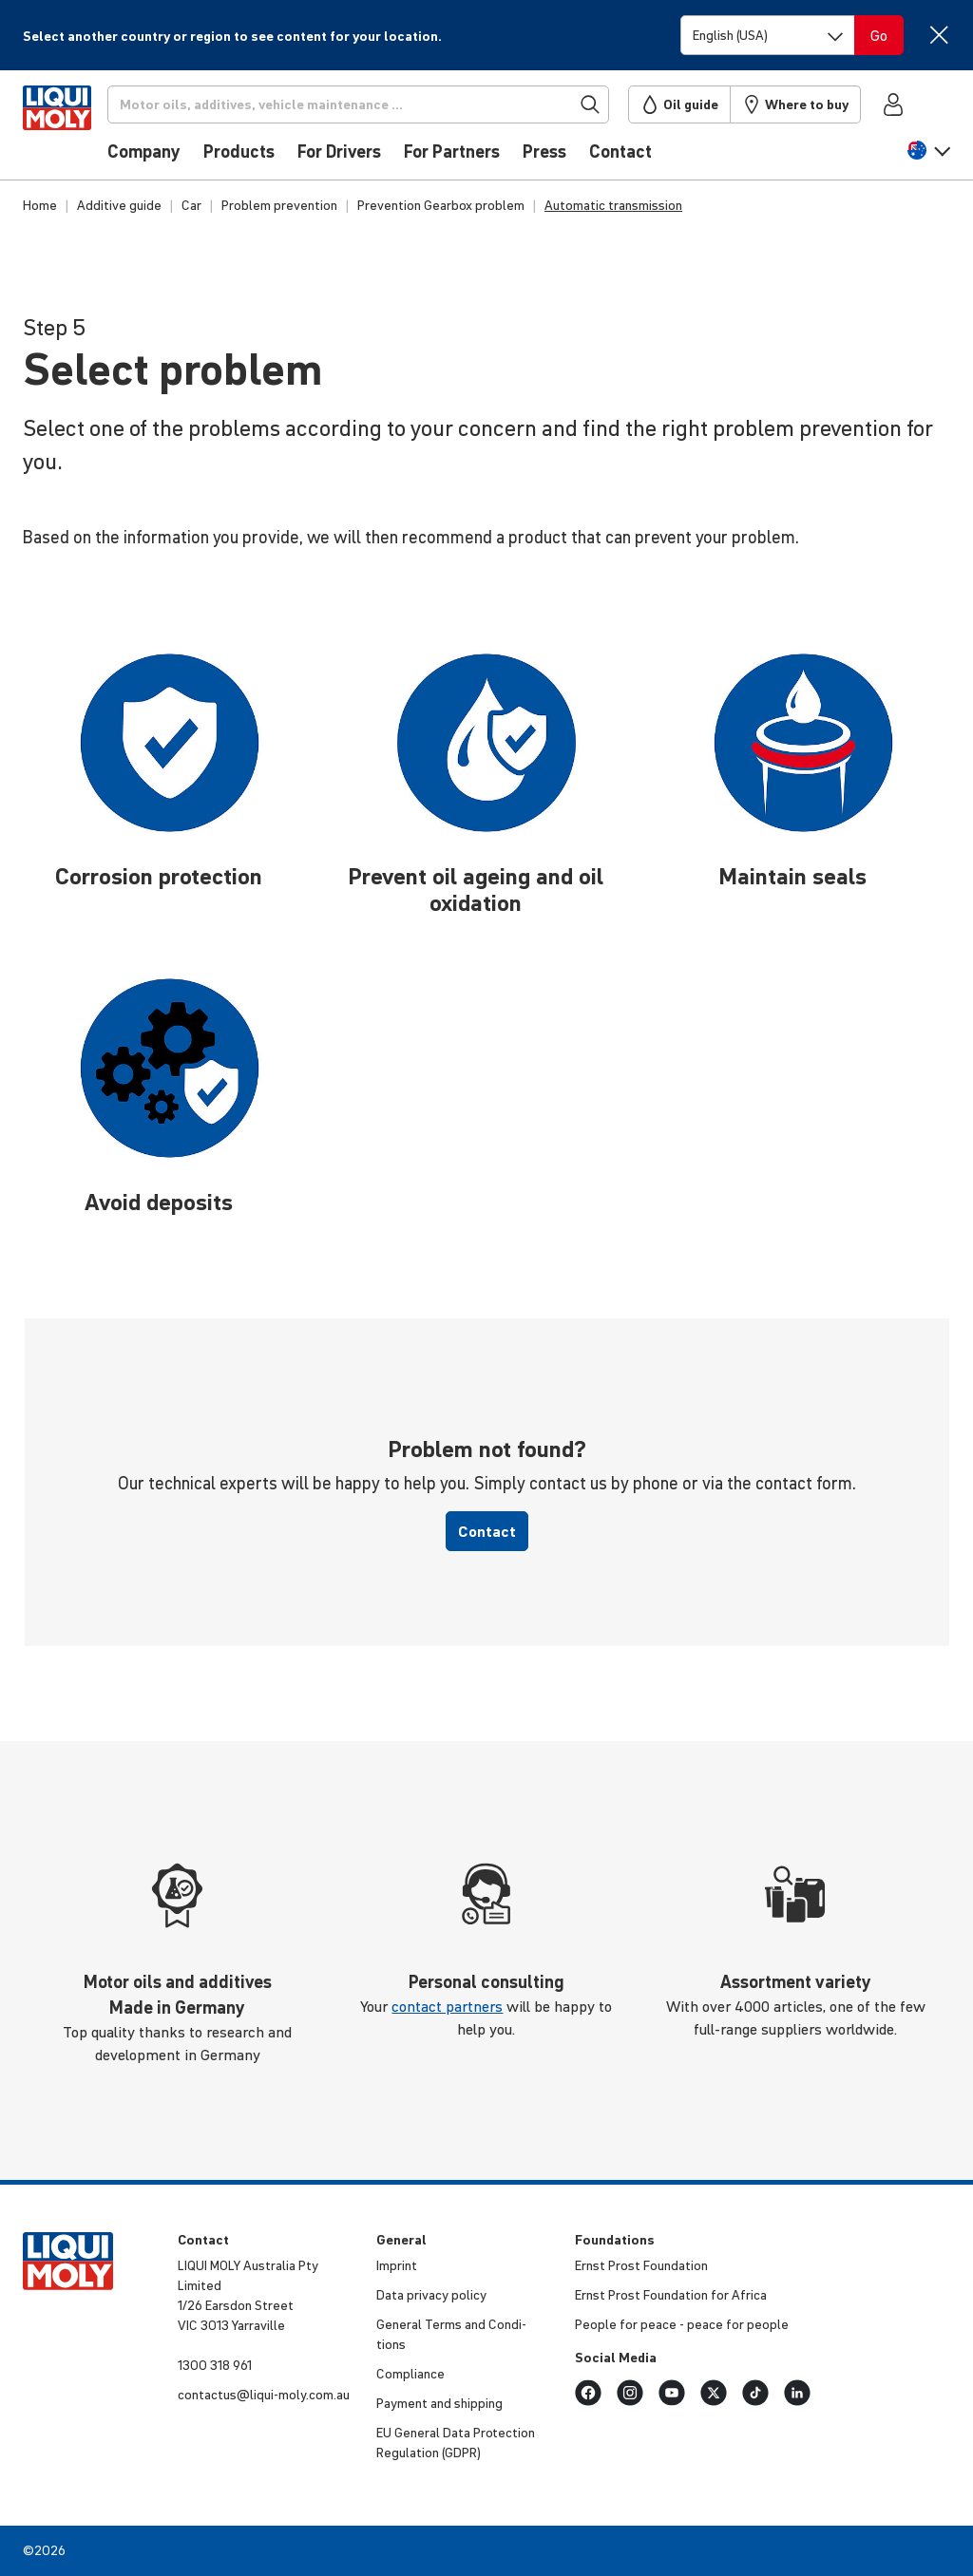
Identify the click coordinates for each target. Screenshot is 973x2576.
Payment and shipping (439, 2403)
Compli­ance (410, 2373)
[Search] (385, 104)
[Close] (938, 35)
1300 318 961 (215, 2365)
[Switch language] (767, 35)
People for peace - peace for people (682, 2324)
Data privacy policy (431, 2294)
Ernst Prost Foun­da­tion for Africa (671, 2294)
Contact (487, 1531)
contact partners (447, 2006)
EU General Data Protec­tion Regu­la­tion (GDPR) (455, 2442)
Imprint (396, 2265)
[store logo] (80, 130)
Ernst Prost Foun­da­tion (641, 2265)
